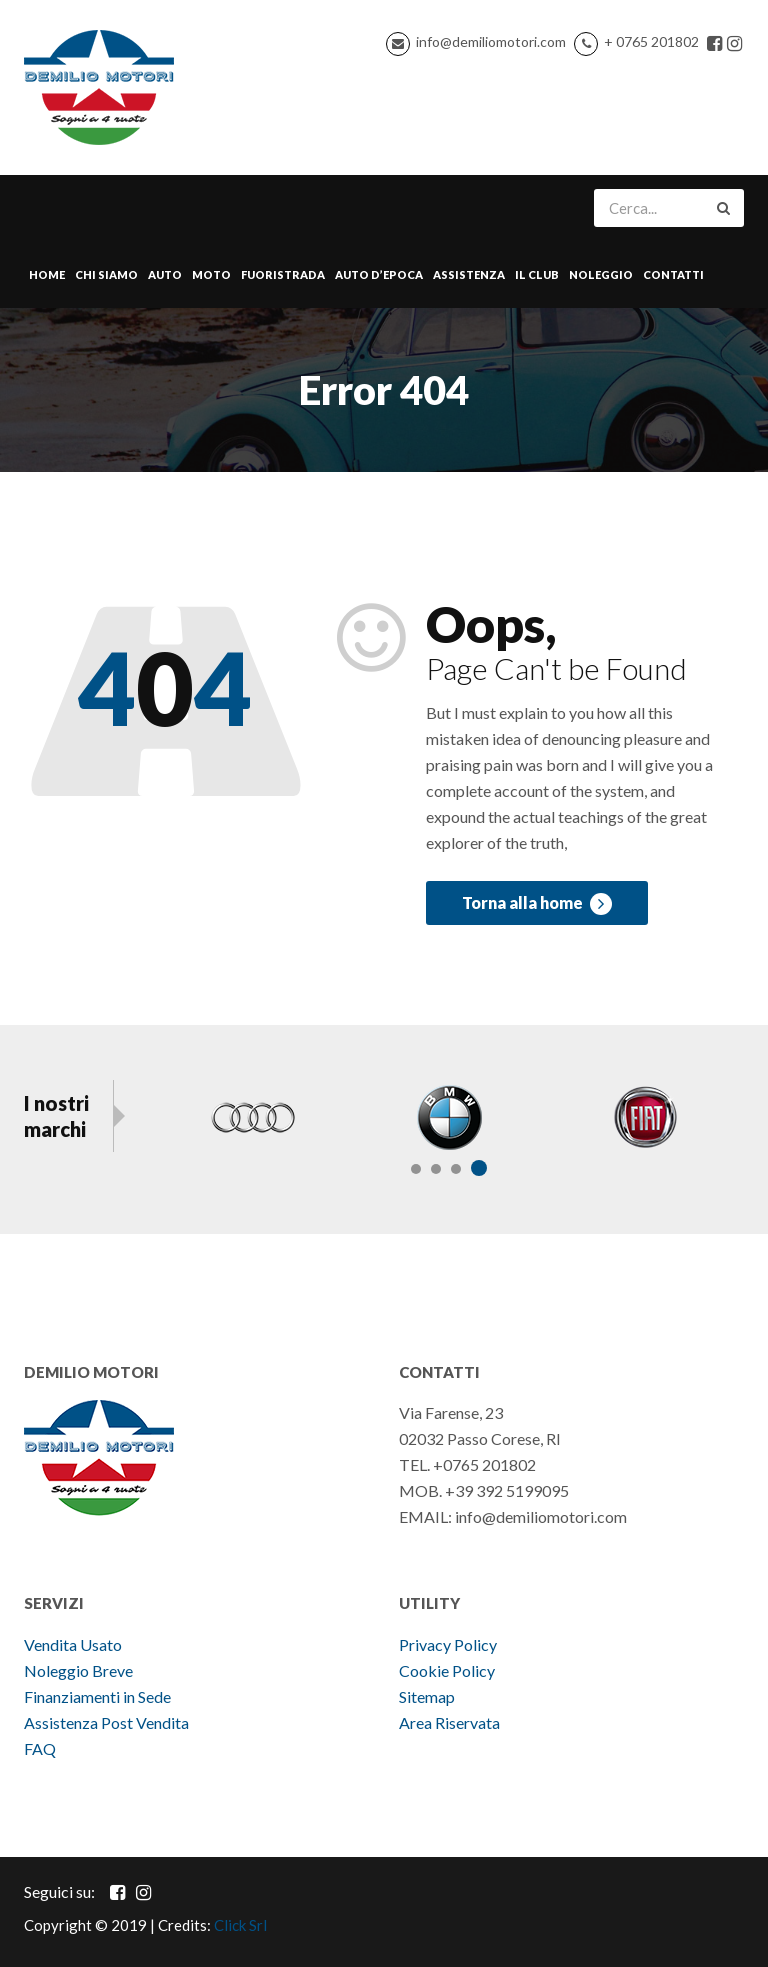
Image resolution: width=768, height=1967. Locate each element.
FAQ (40, 1748)
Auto (165, 274)
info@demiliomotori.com (491, 41)
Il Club (537, 274)
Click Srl (240, 1925)
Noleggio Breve (80, 1670)
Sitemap (427, 1696)
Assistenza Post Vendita (106, 1722)
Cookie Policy (447, 1670)
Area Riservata (449, 1722)
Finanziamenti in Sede (97, 1696)
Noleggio (601, 274)
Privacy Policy (448, 1644)
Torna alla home (537, 904)
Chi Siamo (106, 274)
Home (47, 274)
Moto (211, 274)
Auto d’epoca (379, 274)
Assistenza (469, 274)
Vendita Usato (73, 1644)
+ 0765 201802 (651, 41)
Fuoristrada (283, 274)
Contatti (673, 274)
